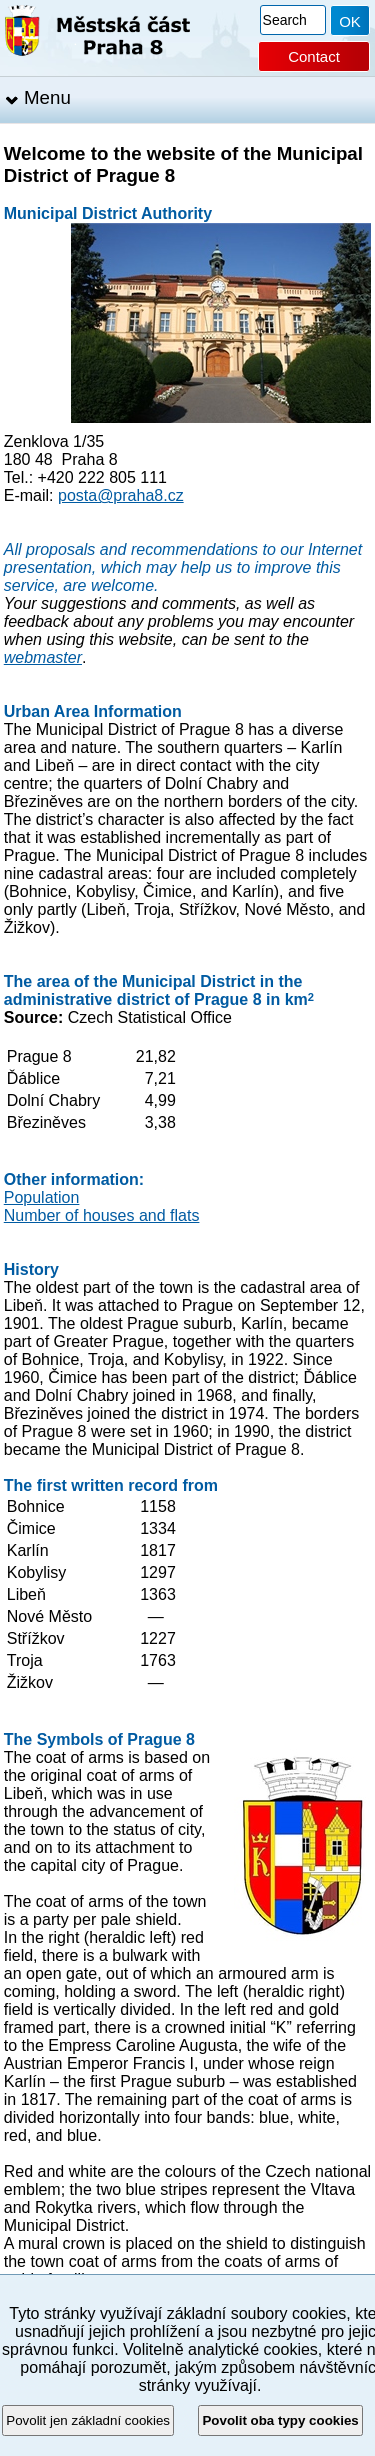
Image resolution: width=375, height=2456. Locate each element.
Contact (314, 56)
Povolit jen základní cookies (88, 2420)
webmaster (43, 657)
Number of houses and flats (102, 1215)
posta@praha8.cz (121, 495)
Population (42, 1197)
